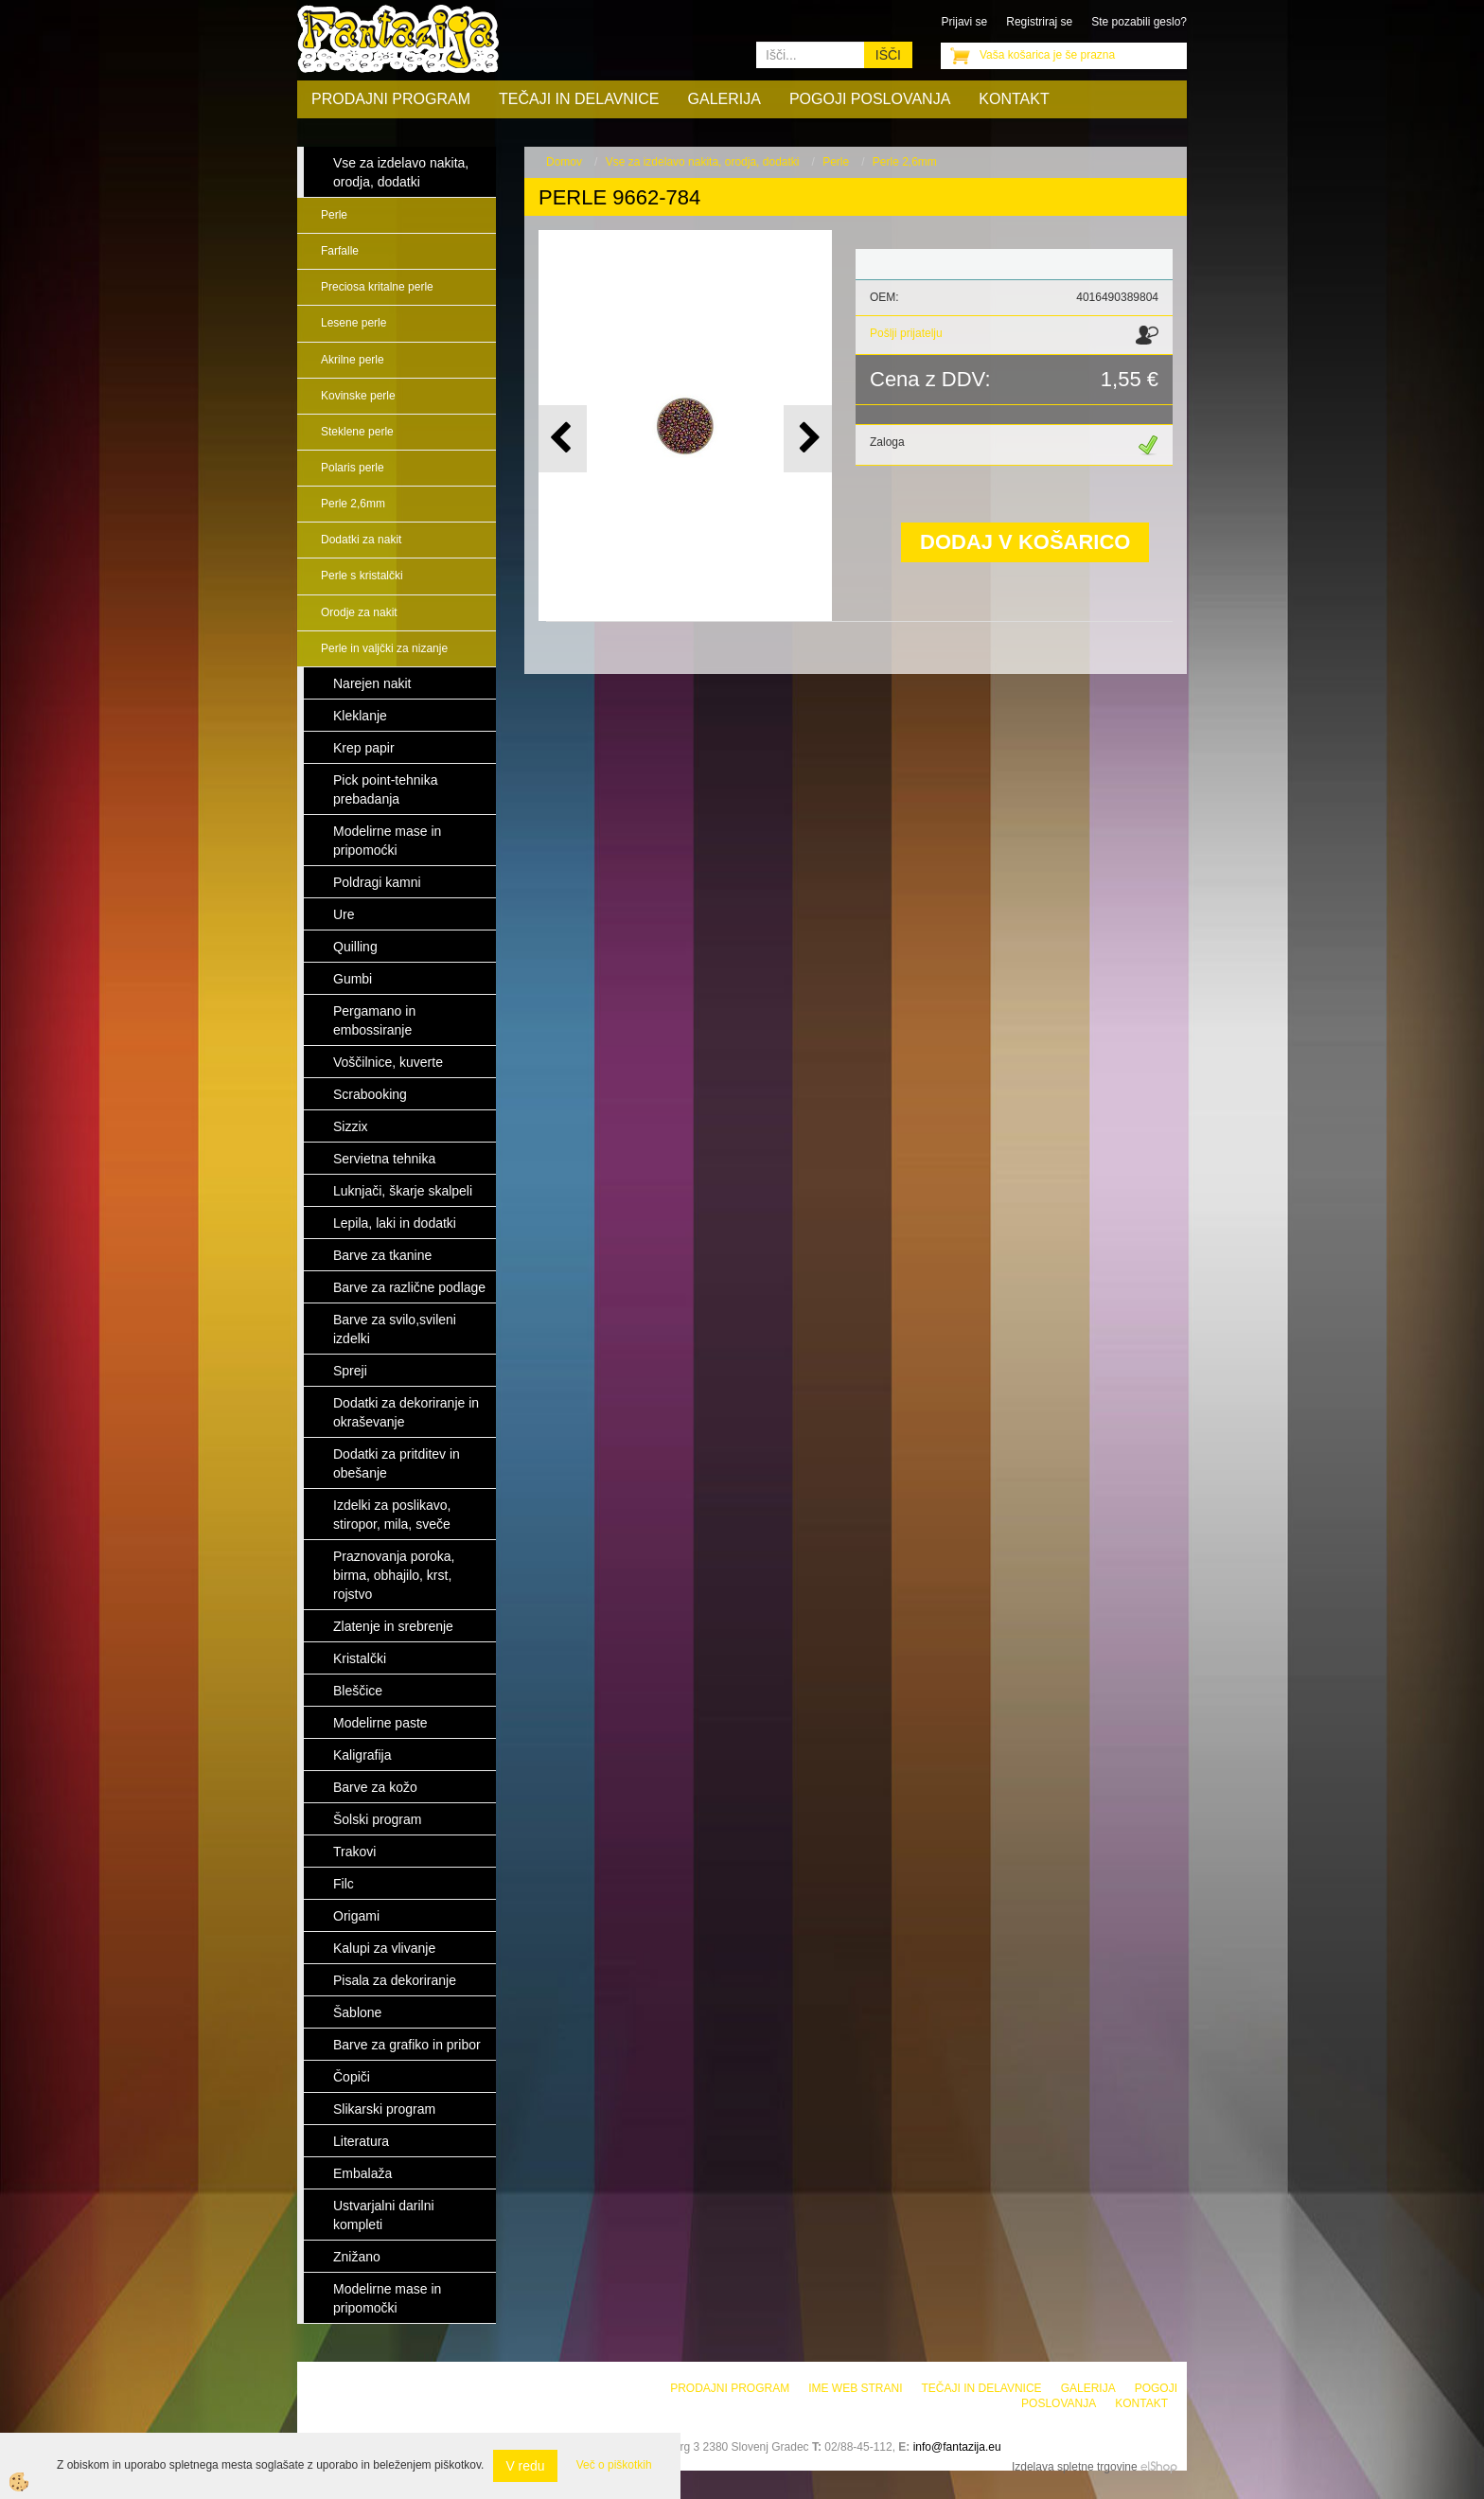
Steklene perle (357, 431)
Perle (334, 215)
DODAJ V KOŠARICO (1025, 542)
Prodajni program (390, 99)
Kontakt (1014, 99)
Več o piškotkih (614, 2465)
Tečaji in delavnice (579, 99)
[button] (808, 438)
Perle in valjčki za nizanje (384, 648)
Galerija (724, 99)
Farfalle (340, 250)
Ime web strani (855, 2388)
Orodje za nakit (359, 612)
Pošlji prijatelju (906, 333)
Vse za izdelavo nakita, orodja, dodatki (703, 161)
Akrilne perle (352, 359)
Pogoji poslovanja (869, 99)
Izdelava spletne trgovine (1075, 2466)
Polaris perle (352, 467)
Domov (564, 161)
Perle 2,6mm (353, 503)
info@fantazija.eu (957, 2447)
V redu (524, 2465)
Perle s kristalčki (362, 575)
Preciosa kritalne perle (377, 286)
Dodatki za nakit (361, 539)
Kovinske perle (358, 395)
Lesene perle (353, 322)
